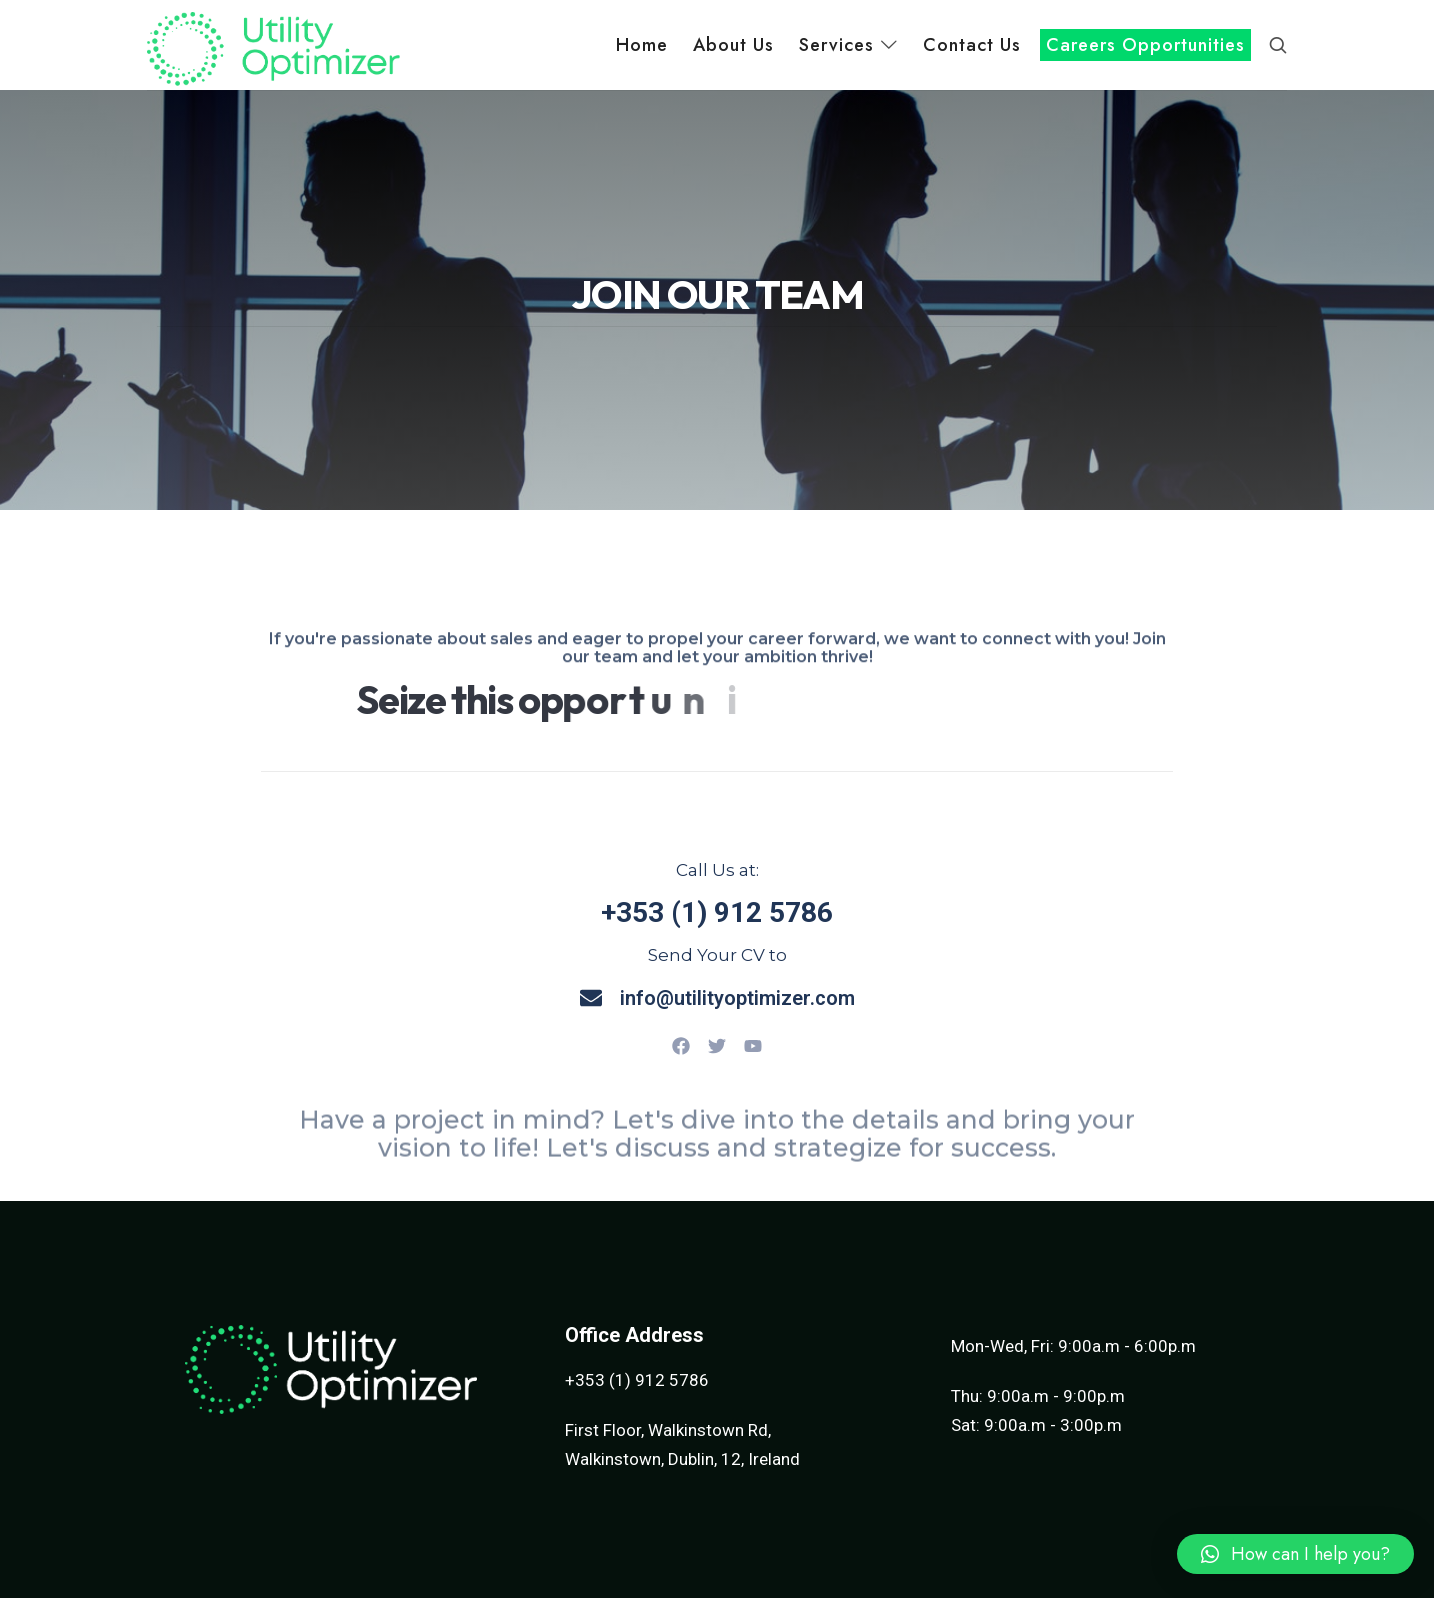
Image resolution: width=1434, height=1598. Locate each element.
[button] (1295, 1554)
